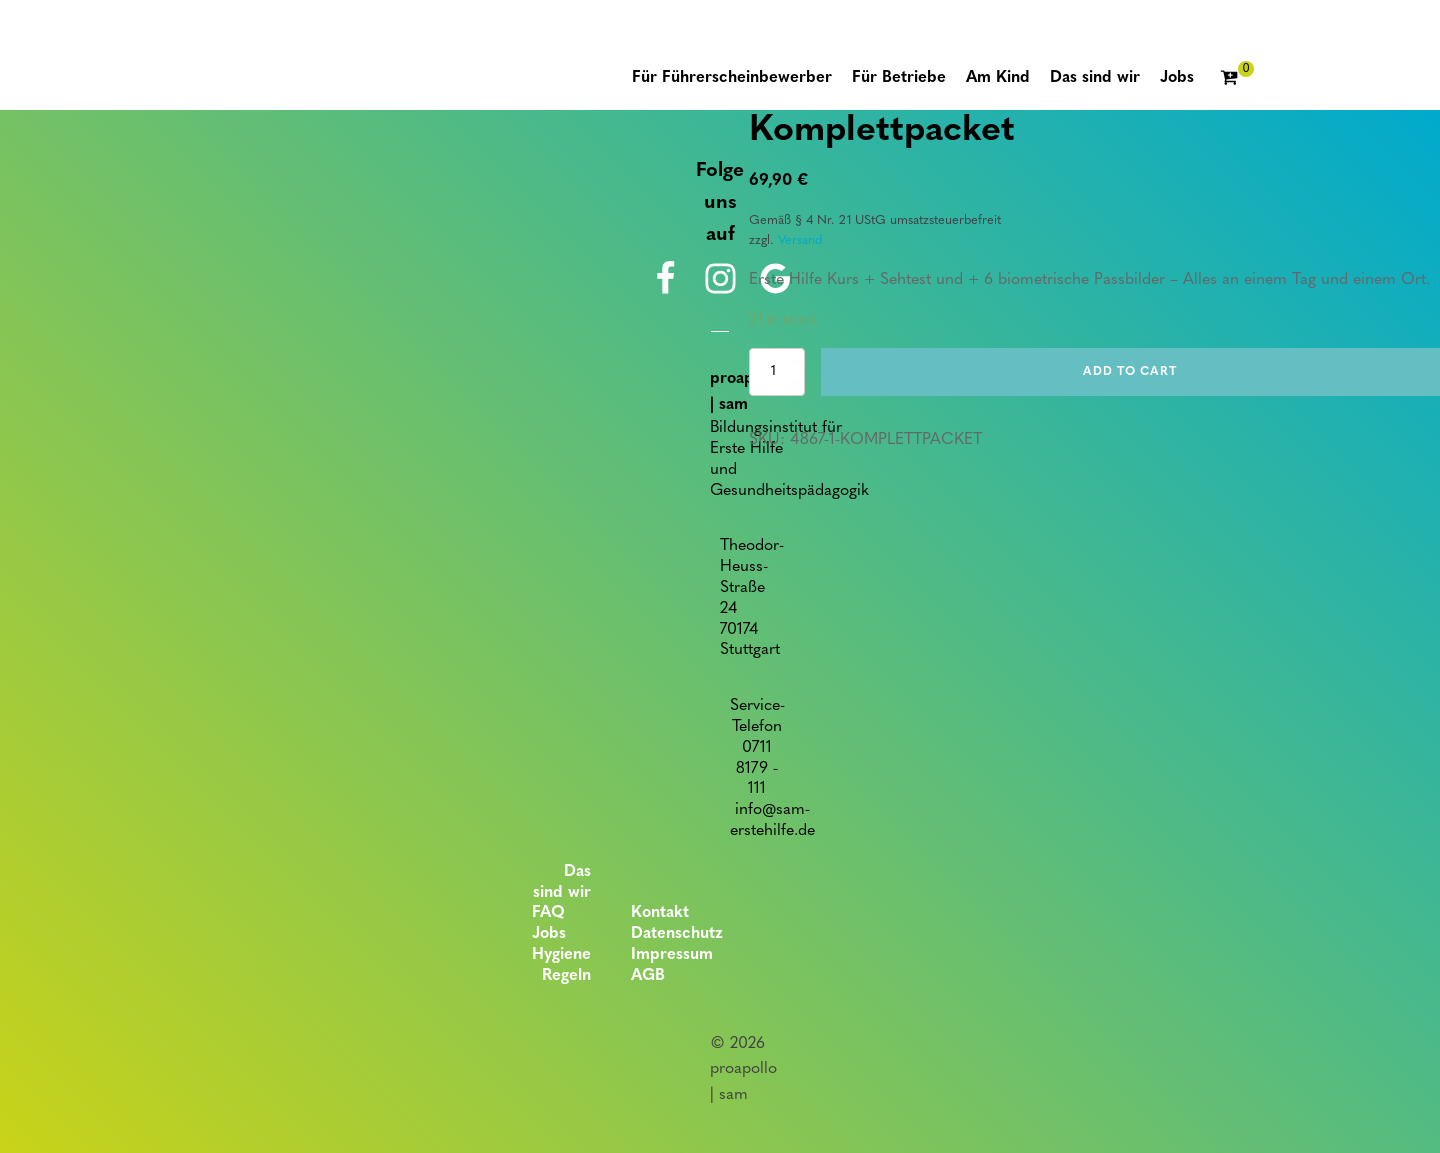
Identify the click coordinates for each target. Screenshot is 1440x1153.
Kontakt (660, 913)
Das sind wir (562, 882)
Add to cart (1130, 372)
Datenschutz (677, 934)
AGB (648, 976)
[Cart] (1237, 79)
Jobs (549, 934)
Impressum (672, 955)
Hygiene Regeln (561, 965)
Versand (800, 240)
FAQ (548, 913)
